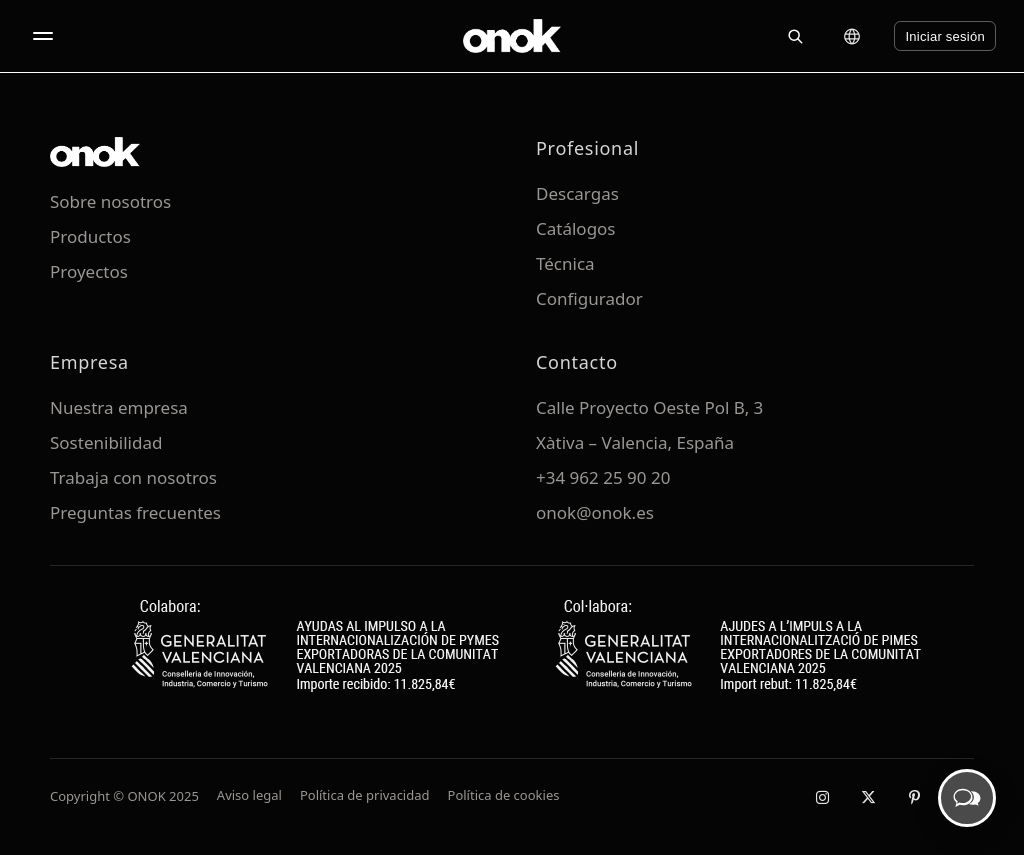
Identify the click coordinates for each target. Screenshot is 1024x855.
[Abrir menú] (43, 36)
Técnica (565, 263)
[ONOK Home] (512, 36)
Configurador (589, 298)
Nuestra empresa (119, 407)
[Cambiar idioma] (852, 36)
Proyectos (89, 271)
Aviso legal (249, 795)
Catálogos (576, 228)
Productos (90, 236)
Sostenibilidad (106, 442)
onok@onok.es (595, 512)
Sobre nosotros (110, 201)
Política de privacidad (365, 795)
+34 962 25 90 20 (603, 477)
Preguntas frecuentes (135, 512)
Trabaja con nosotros (133, 477)
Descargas (577, 193)
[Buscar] (795, 36)
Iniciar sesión (945, 36)
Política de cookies (504, 795)
